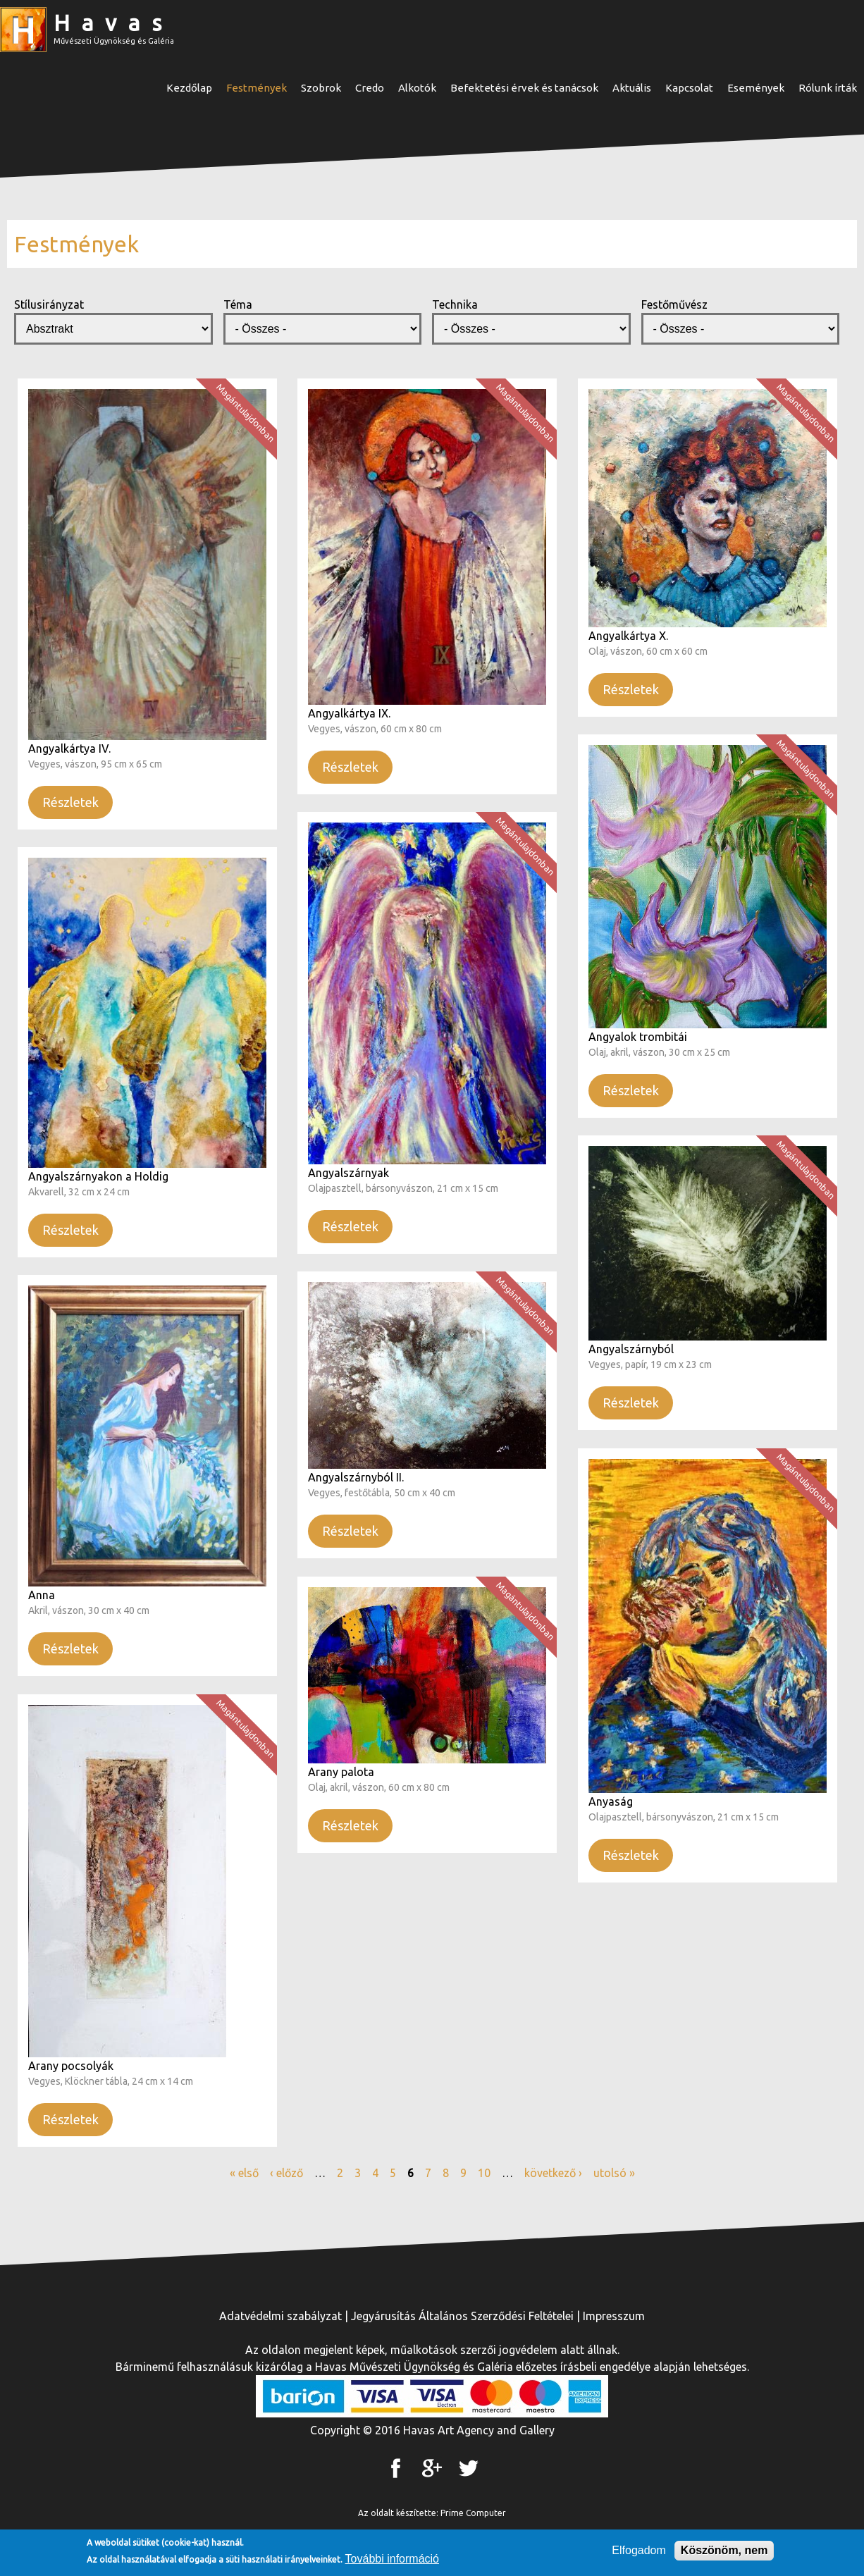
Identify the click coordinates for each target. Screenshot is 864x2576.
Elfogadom (639, 2551)
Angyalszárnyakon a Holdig (98, 1176)
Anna (41, 1595)
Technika (455, 304)
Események (755, 88)
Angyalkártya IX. (349, 713)
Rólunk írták (827, 88)
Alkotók (417, 88)
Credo (369, 88)
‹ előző (286, 2173)
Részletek (70, 802)
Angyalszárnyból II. (356, 1477)
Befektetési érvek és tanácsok (524, 88)
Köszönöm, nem (724, 2551)
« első (244, 2173)
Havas (113, 22)
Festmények (256, 88)
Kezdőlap (189, 88)
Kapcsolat (689, 88)
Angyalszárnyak (348, 1172)
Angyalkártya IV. (69, 748)
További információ (392, 2559)
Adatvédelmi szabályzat (280, 2316)
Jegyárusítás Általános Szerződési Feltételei (462, 2316)
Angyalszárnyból (631, 1349)
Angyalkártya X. (628, 635)
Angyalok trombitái (637, 1036)
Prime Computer (473, 2513)
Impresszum (614, 2316)
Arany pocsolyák (70, 2065)
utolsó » (614, 2173)
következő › (553, 2173)
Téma (237, 304)
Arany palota (341, 1771)
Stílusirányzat (49, 304)
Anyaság (610, 1801)
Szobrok (321, 88)
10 (484, 2173)
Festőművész (674, 304)
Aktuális (631, 88)
